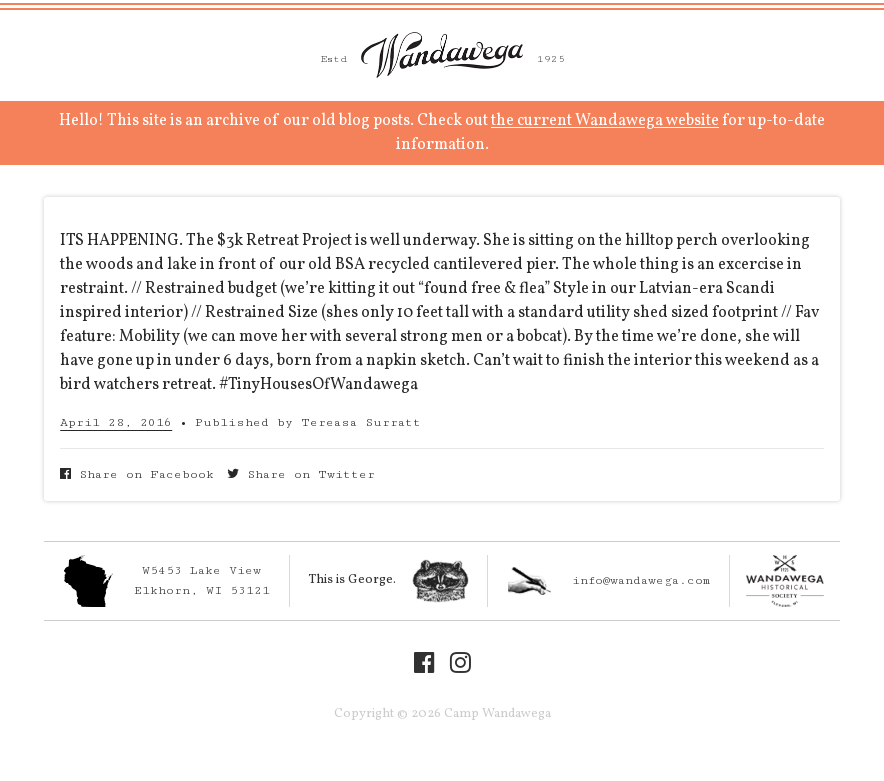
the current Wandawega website (605, 121)
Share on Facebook (137, 474)
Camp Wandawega (442, 55)
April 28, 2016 (116, 422)
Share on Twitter (301, 474)
